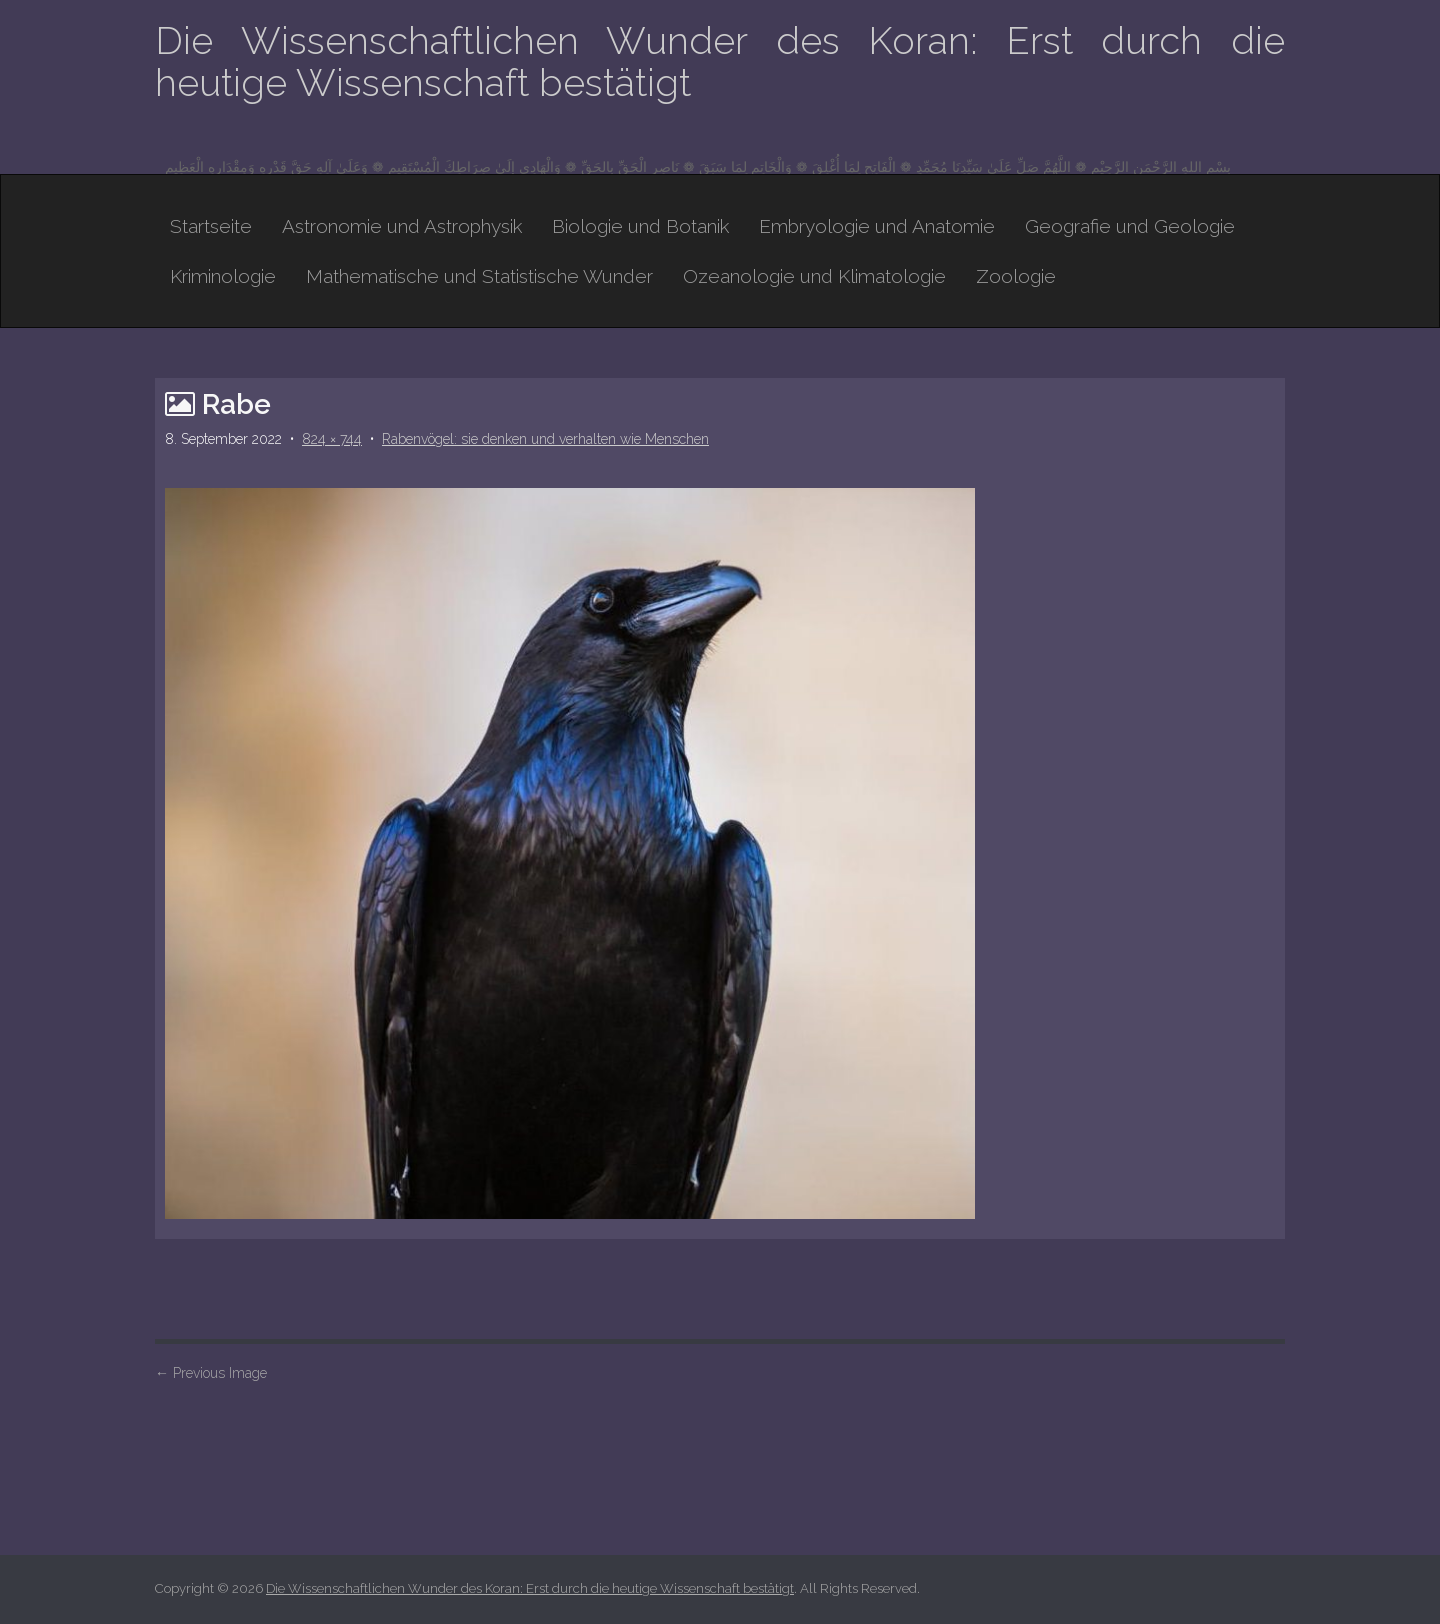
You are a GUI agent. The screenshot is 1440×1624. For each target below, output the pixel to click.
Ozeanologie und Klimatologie (814, 276)
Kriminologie (223, 276)
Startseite (211, 226)
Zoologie (1016, 276)
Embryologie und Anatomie (877, 226)
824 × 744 (332, 439)
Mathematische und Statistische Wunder (479, 276)
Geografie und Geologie (1130, 226)
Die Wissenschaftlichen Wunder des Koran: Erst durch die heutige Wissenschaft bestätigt (720, 61)
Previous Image (211, 1373)
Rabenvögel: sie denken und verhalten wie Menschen (545, 439)
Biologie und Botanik (640, 226)
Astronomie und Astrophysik (402, 226)
